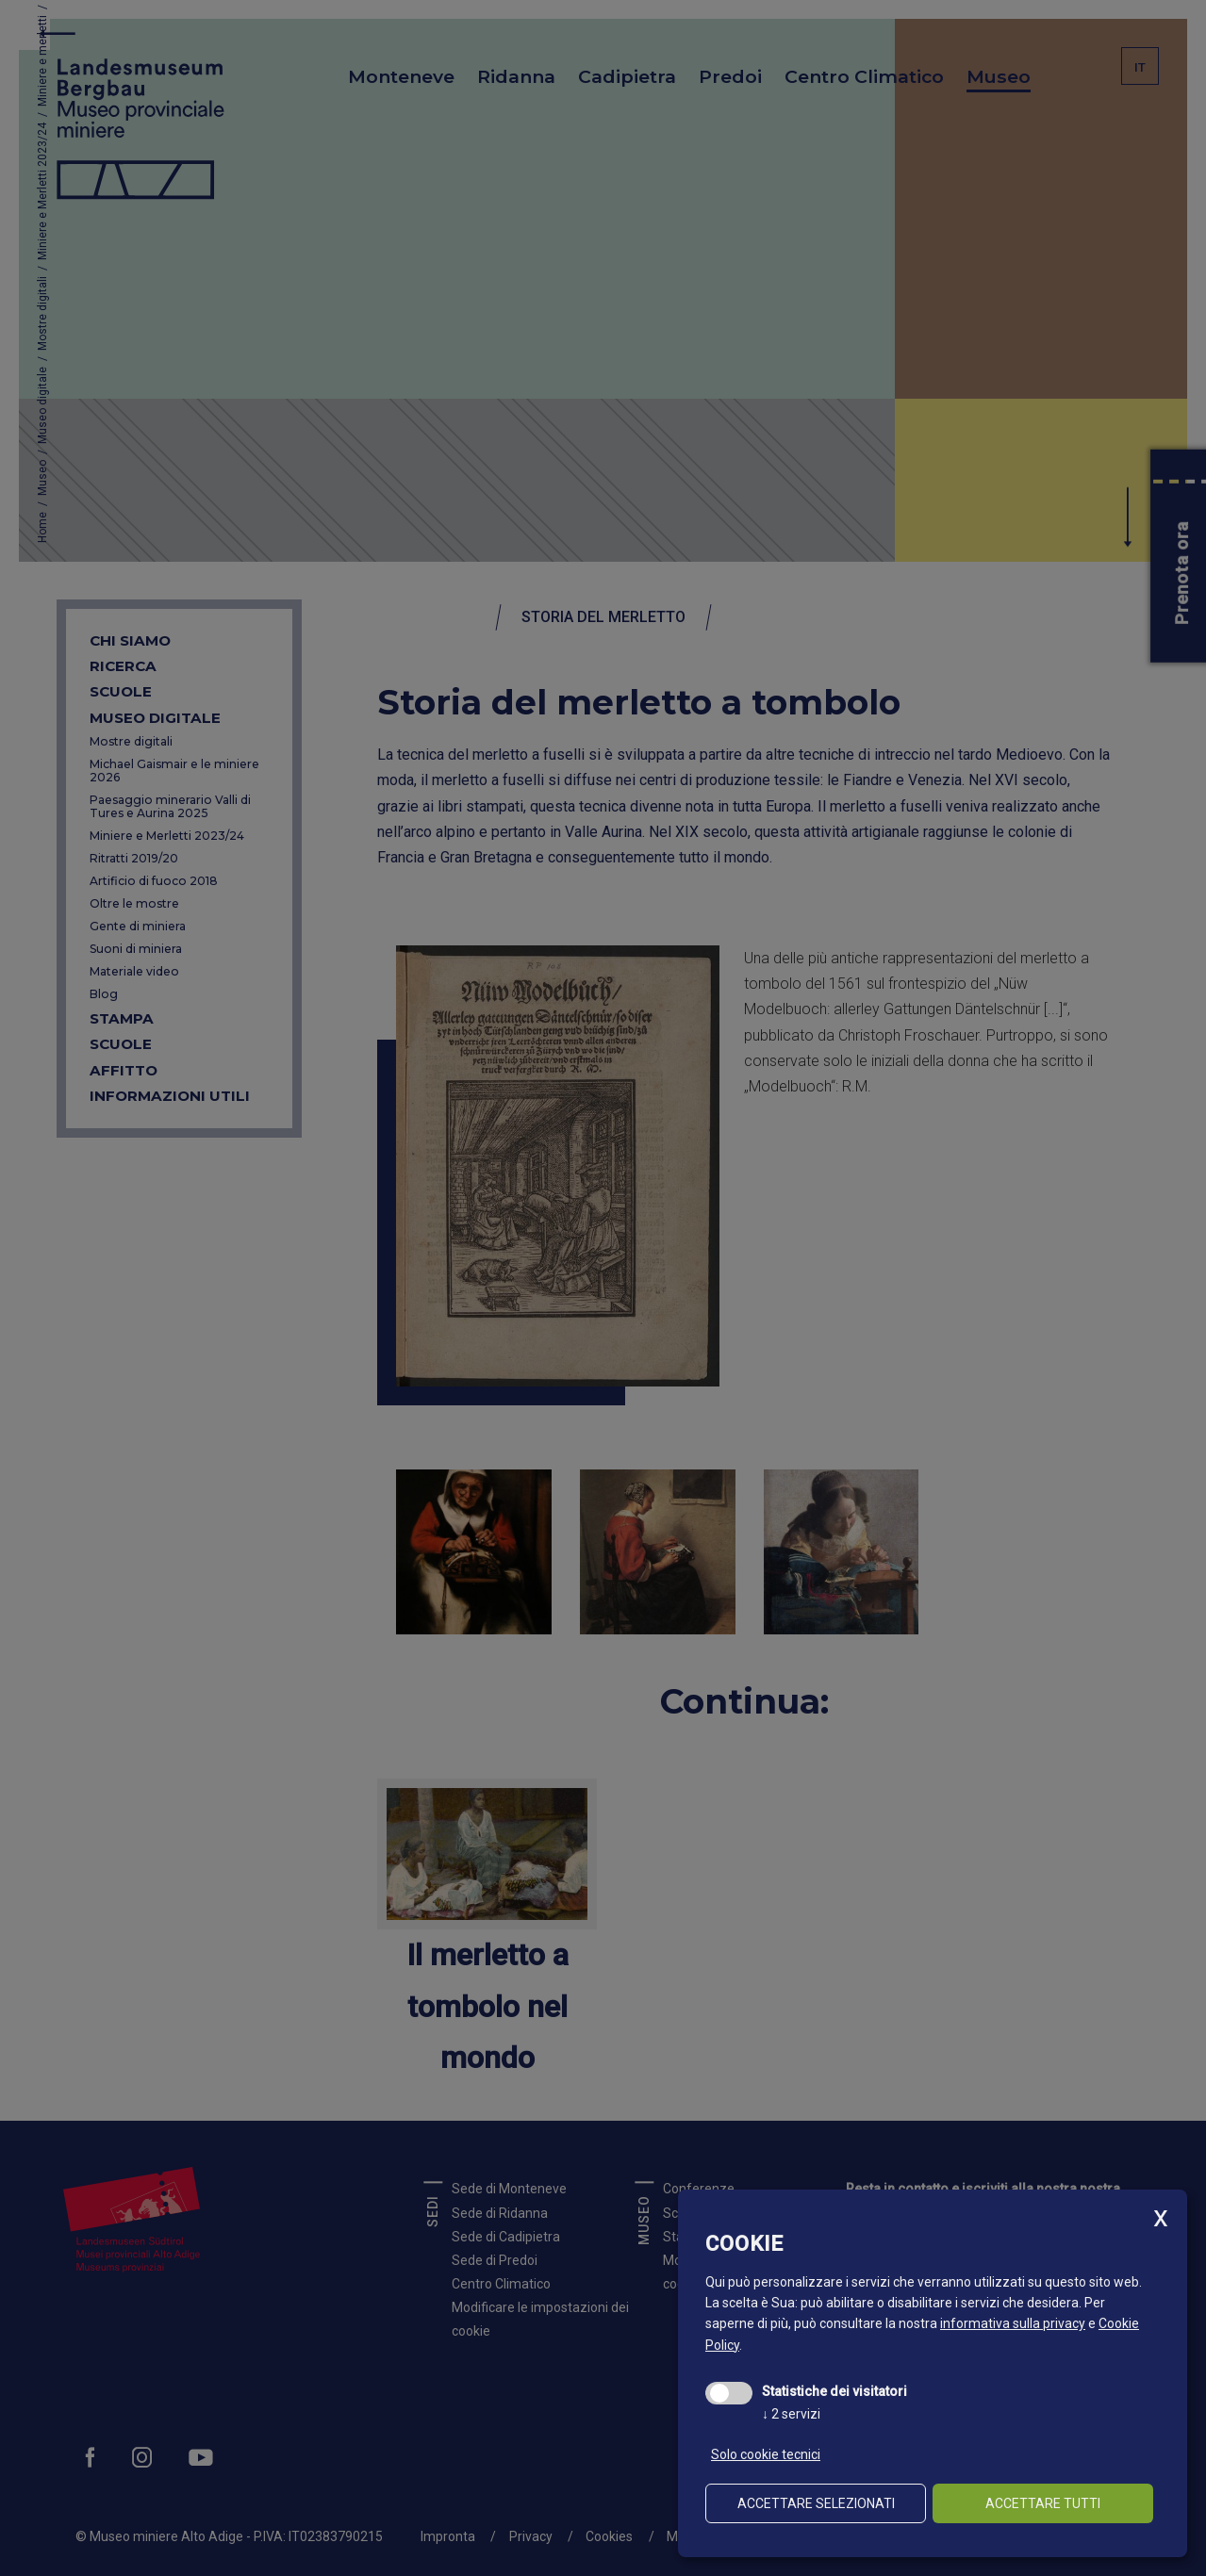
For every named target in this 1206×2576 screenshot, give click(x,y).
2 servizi (791, 2413)
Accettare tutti (1042, 2503)
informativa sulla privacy (1012, 2323)
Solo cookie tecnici (765, 2454)
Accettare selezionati (816, 2503)
